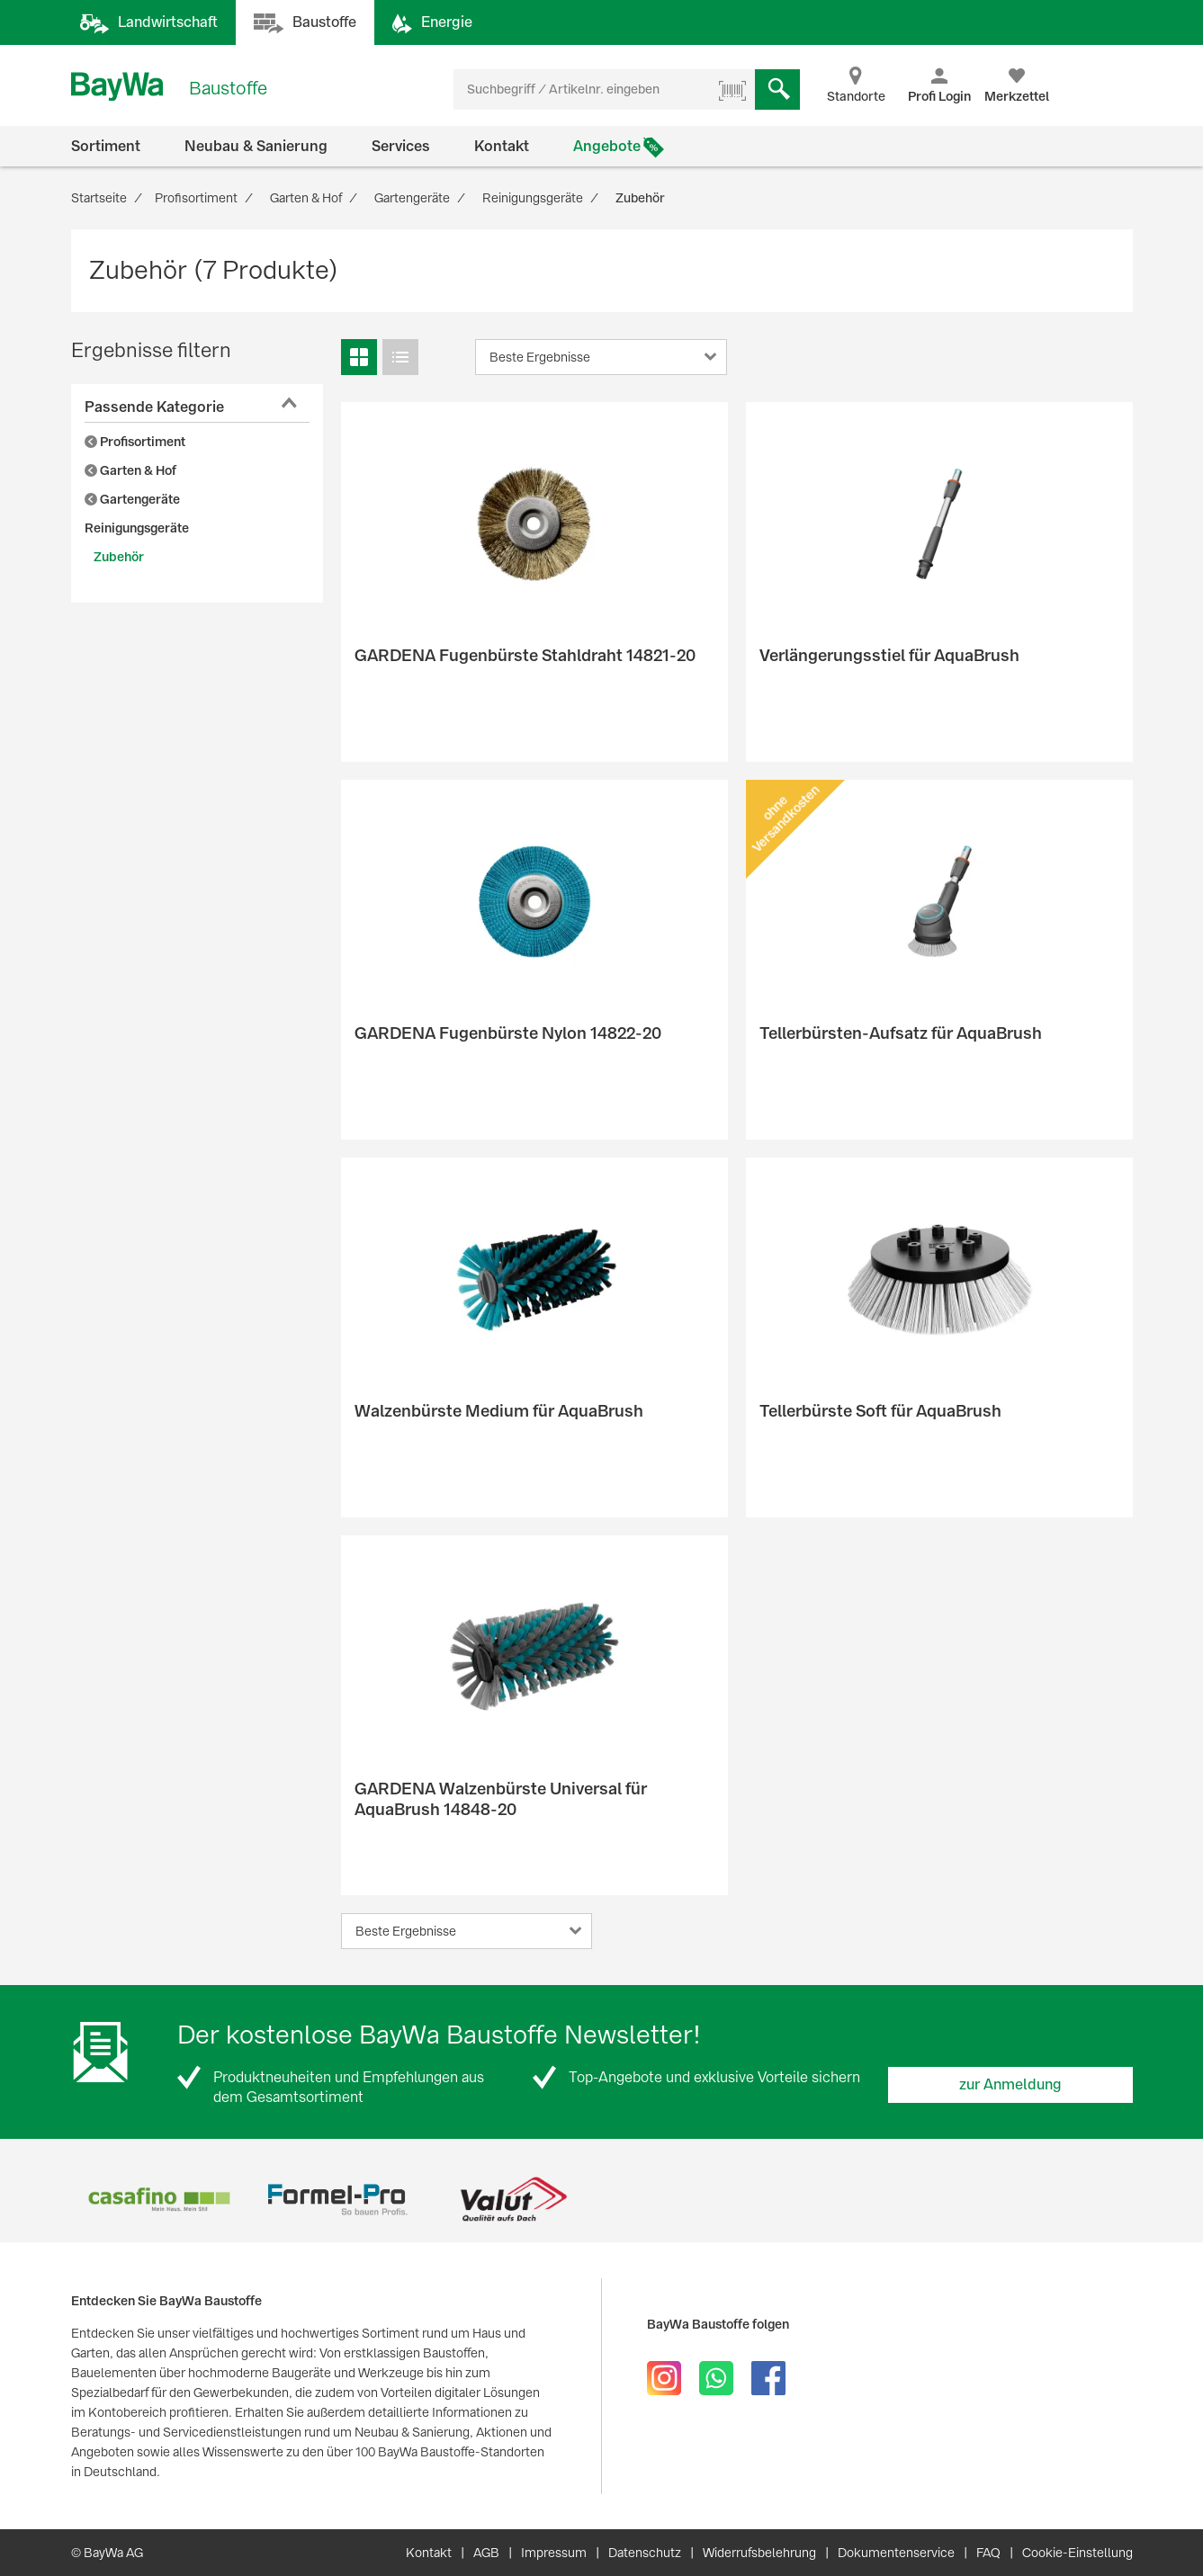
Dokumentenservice (896, 2553)
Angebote (607, 146)
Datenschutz (644, 2553)
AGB (486, 2553)
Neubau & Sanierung (256, 146)
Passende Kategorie (154, 407)
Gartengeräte (132, 499)
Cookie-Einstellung (1077, 2553)
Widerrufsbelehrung (759, 2553)
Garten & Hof (130, 470)
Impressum (554, 2553)
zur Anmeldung (1010, 2084)
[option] (159, 2199)
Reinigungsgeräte (137, 528)
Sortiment (105, 146)
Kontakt (501, 146)
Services (401, 146)
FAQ (988, 2553)
